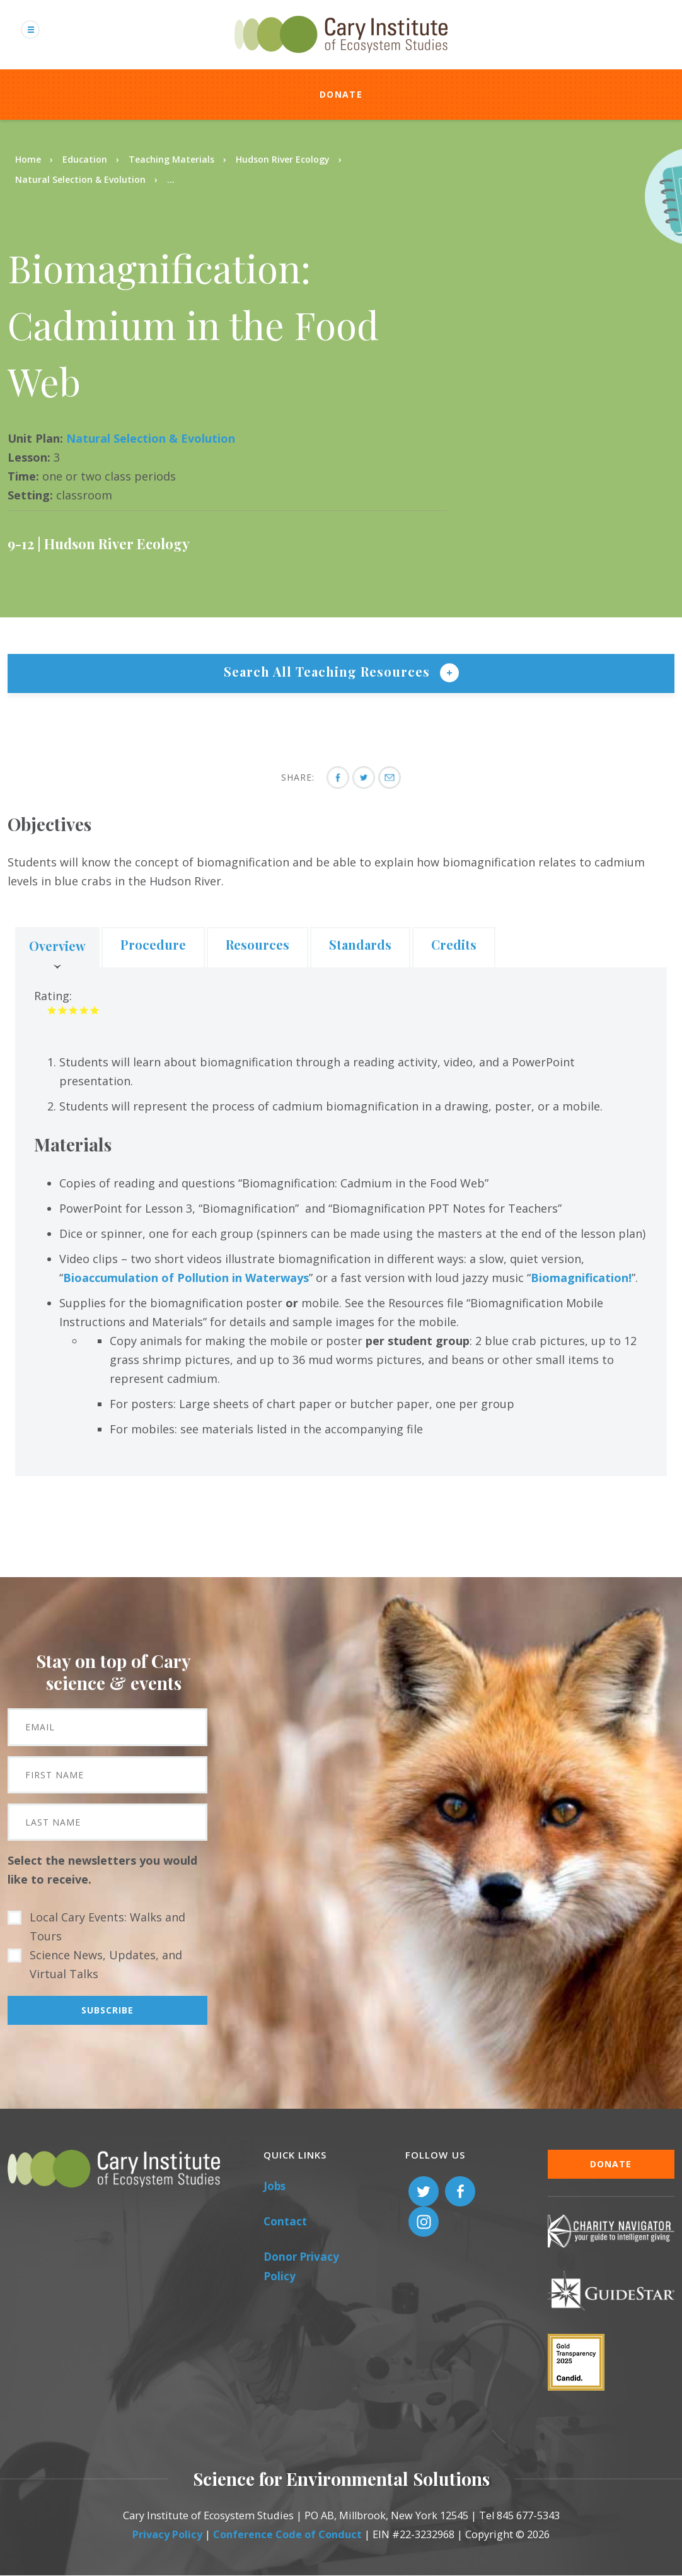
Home (28, 159)
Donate (341, 94)
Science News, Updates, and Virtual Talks (106, 1964)
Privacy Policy (167, 2534)
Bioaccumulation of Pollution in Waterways (186, 1277)
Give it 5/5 (95, 1010)
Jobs (274, 2186)
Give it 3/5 (73, 1010)
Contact (285, 2221)
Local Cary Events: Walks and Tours (107, 1926)
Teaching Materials (171, 159)
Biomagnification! (581, 1277)
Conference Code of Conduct (287, 2534)
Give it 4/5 (84, 1010)
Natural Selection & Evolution (80, 179)
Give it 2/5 (62, 1010)
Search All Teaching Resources (329, 671)
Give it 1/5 (52, 1010)
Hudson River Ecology (283, 159)
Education (84, 159)
